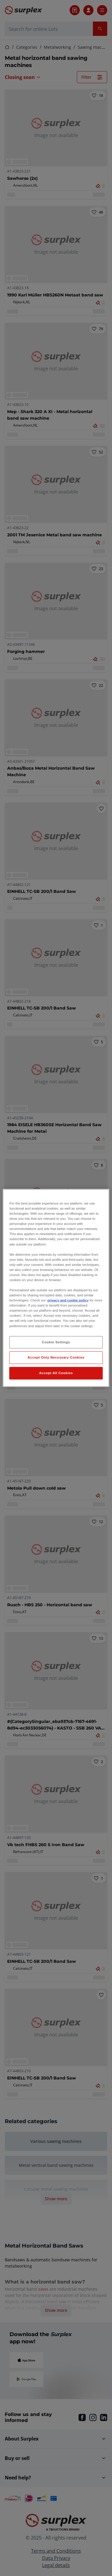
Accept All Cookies (56, 1373)
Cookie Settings (56, 1342)
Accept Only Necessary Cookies (55, 1357)
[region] (56, 1288)
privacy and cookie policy (67, 1300)
